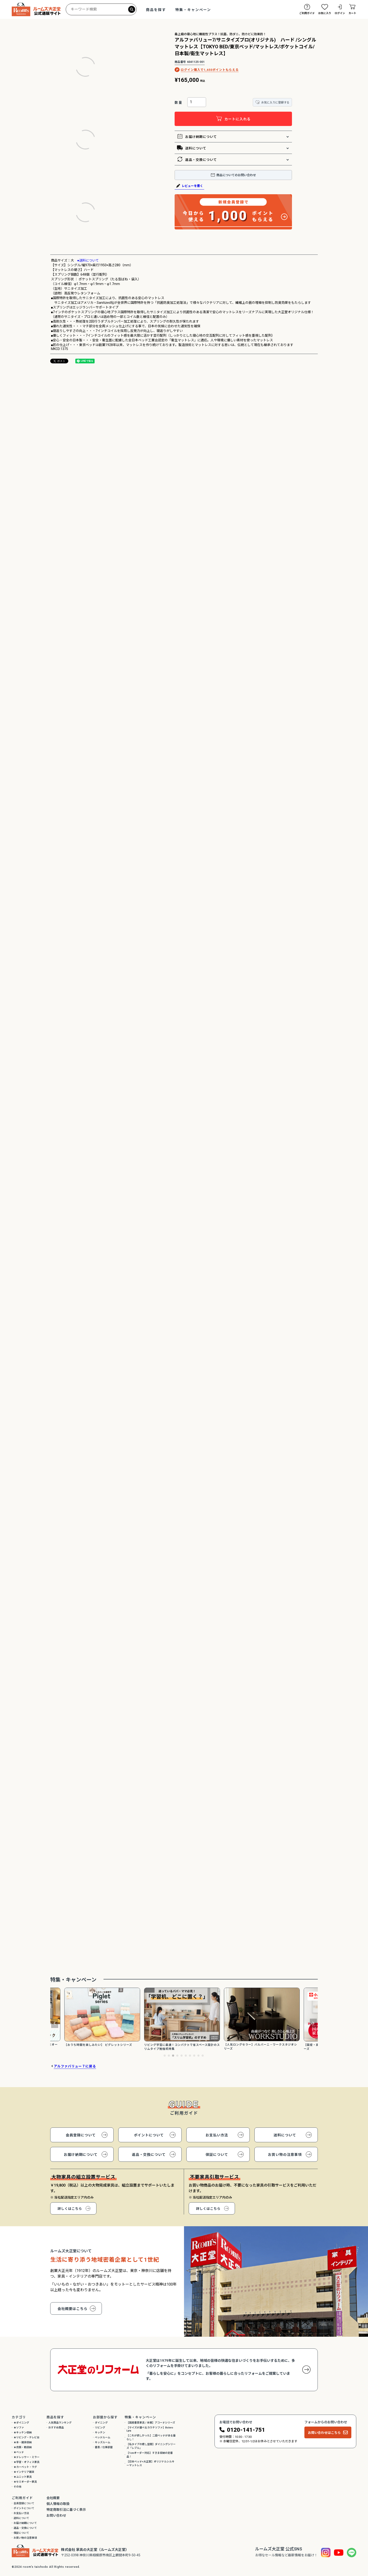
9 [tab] (198, 2056)
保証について (217, 2155)
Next (313, 2023)
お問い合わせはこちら (324, 2433)
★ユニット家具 (23, 2476)
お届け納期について (197, 136)
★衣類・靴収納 (23, 2447)
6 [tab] (186, 2056)
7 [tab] (190, 2056)
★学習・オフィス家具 (26, 2462)
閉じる (360, 2474)
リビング (100, 2427)
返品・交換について (197, 159)
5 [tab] (181, 2056)
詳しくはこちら (70, 2209)
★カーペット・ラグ (25, 2467)
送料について (191, 148)
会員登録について (81, 2135)
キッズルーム (102, 2442)
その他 (17, 2486)
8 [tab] (194, 2056)
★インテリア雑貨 (24, 2471)
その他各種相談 (338, 2541)
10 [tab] (203, 2056)
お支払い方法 (217, 2135)
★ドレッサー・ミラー (26, 2457)
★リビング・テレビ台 (26, 2437)
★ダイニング (21, 2422)
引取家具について (339, 2530)
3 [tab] (173, 2056)
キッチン (100, 2432)
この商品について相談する (338, 2509)
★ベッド (19, 2452)
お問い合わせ (56, 2515)
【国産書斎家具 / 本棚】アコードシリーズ (150, 2422)
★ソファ (19, 2427)
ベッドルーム (102, 2437)
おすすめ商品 (56, 2427)
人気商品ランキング (60, 2422)
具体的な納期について (338, 2520)
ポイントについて (149, 2135)
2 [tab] (169, 2056)
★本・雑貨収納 (23, 2442)
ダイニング (101, 2422)
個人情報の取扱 (57, 2504)
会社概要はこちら (73, 2309)
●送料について (86, 260)
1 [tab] (165, 2056)
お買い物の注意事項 (285, 2155)
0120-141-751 (246, 2430)
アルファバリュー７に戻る (75, 2066)
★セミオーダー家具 (25, 2481)
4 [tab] (177, 2056)
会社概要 (53, 2498)
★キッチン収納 (23, 2432)
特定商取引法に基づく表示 (66, 2509)
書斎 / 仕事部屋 (104, 2447)
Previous (54, 2023)
